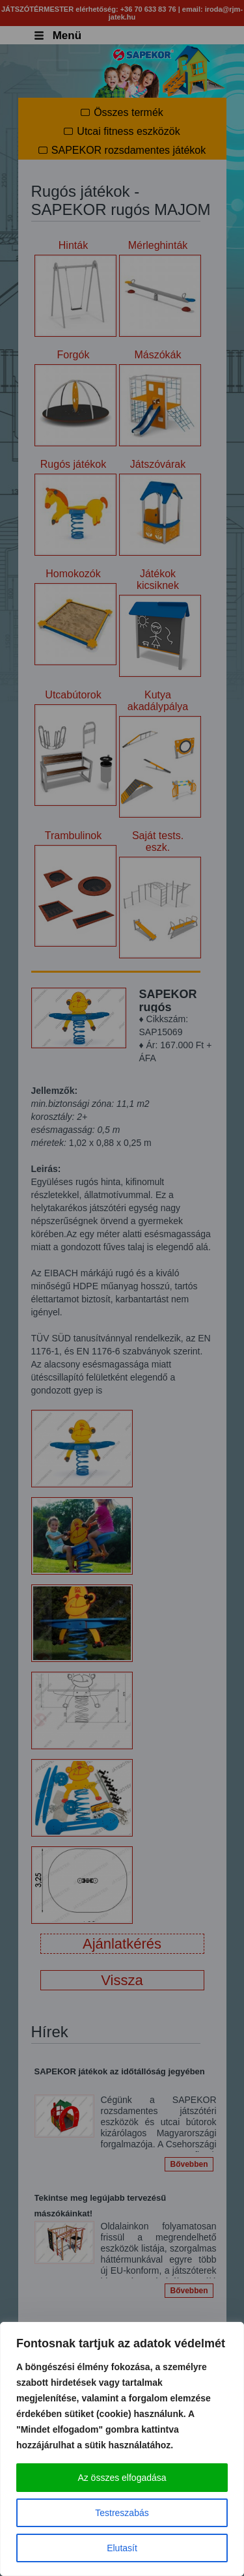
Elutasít (122, 2548)
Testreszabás (121, 2513)
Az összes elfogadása (121, 2477)
